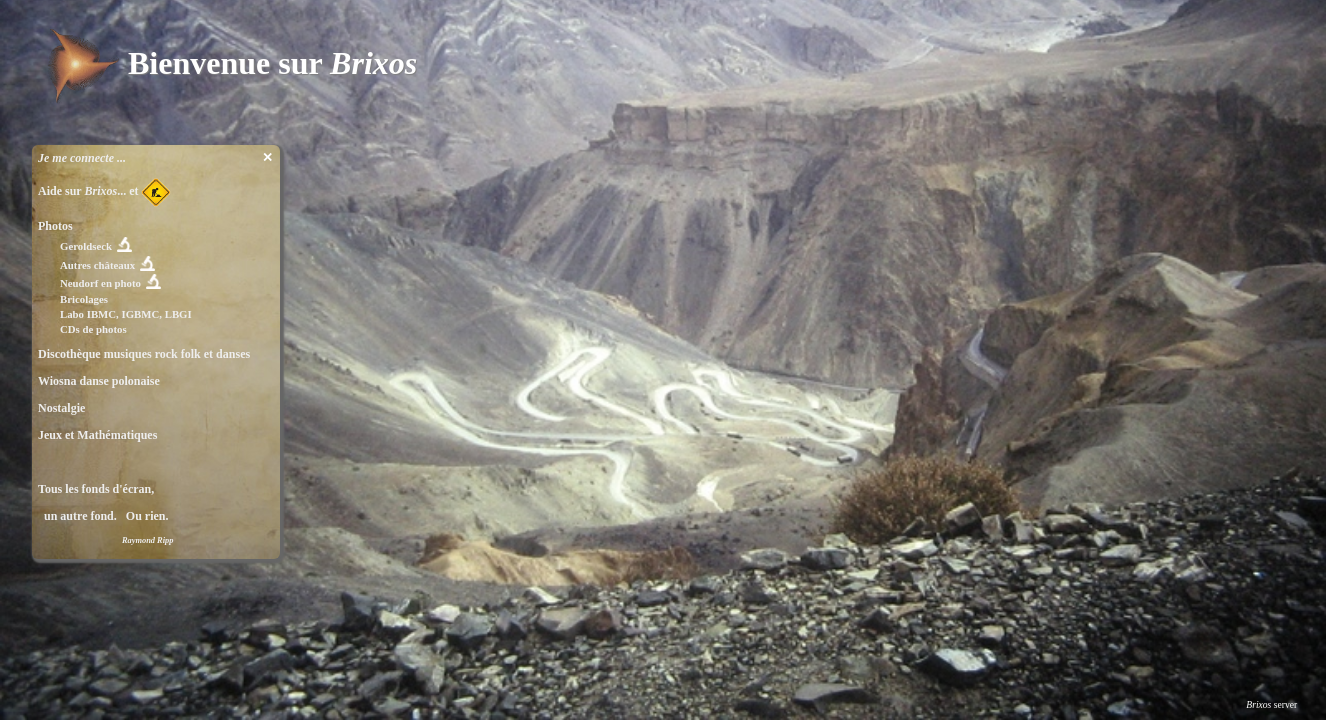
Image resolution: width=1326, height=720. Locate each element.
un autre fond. (77, 516)
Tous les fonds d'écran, (96, 489)
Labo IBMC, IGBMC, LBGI (126, 314)
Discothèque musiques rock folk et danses (144, 354)
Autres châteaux (97, 265)
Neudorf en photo (100, 283)
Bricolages (84, 299)
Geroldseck (86, 246)
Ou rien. (144, 516)
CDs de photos (93, 329)
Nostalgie (61, 408)
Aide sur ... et (104, 191)
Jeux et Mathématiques (97, 435)
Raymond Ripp (147, 540)
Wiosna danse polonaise (99, 381)
